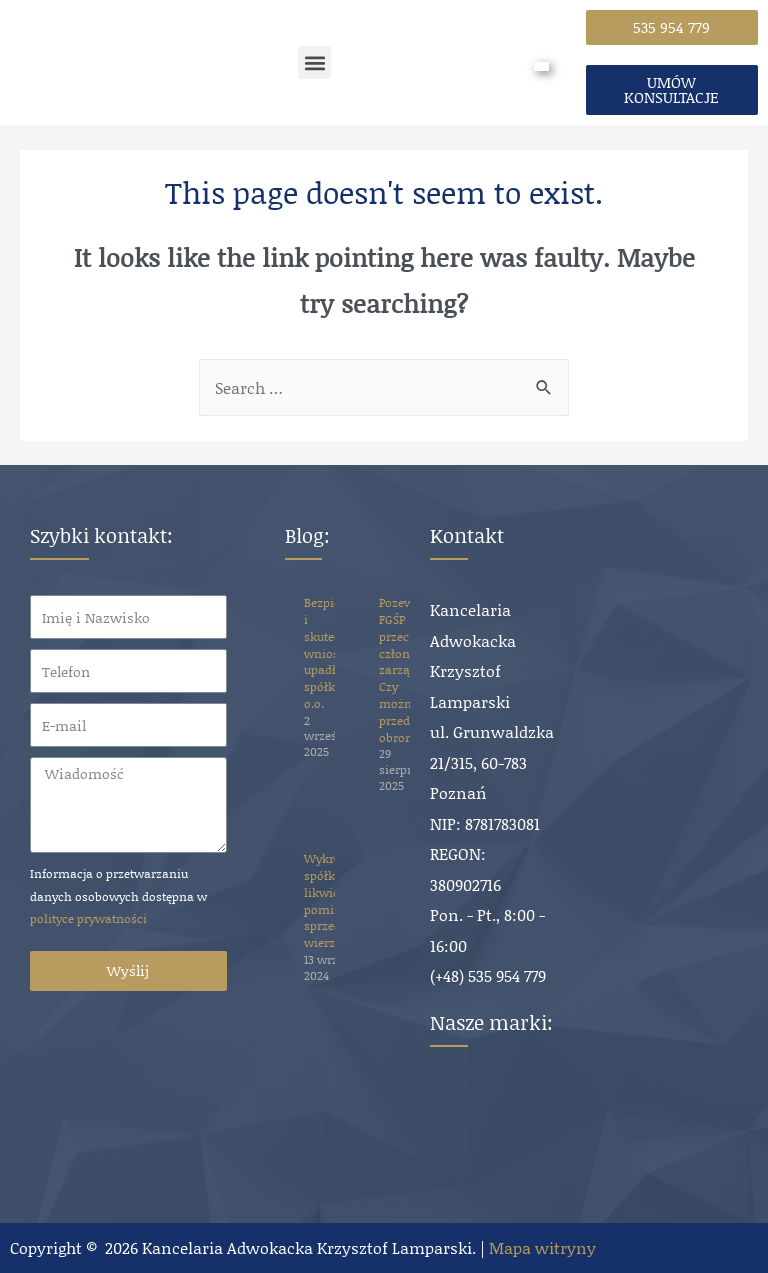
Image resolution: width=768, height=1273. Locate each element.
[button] (314, 62)
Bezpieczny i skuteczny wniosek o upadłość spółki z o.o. (335, 653)
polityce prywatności (88, 918)
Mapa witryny (542, 1247)
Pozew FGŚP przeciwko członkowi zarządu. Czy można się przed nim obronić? (408, 669)
